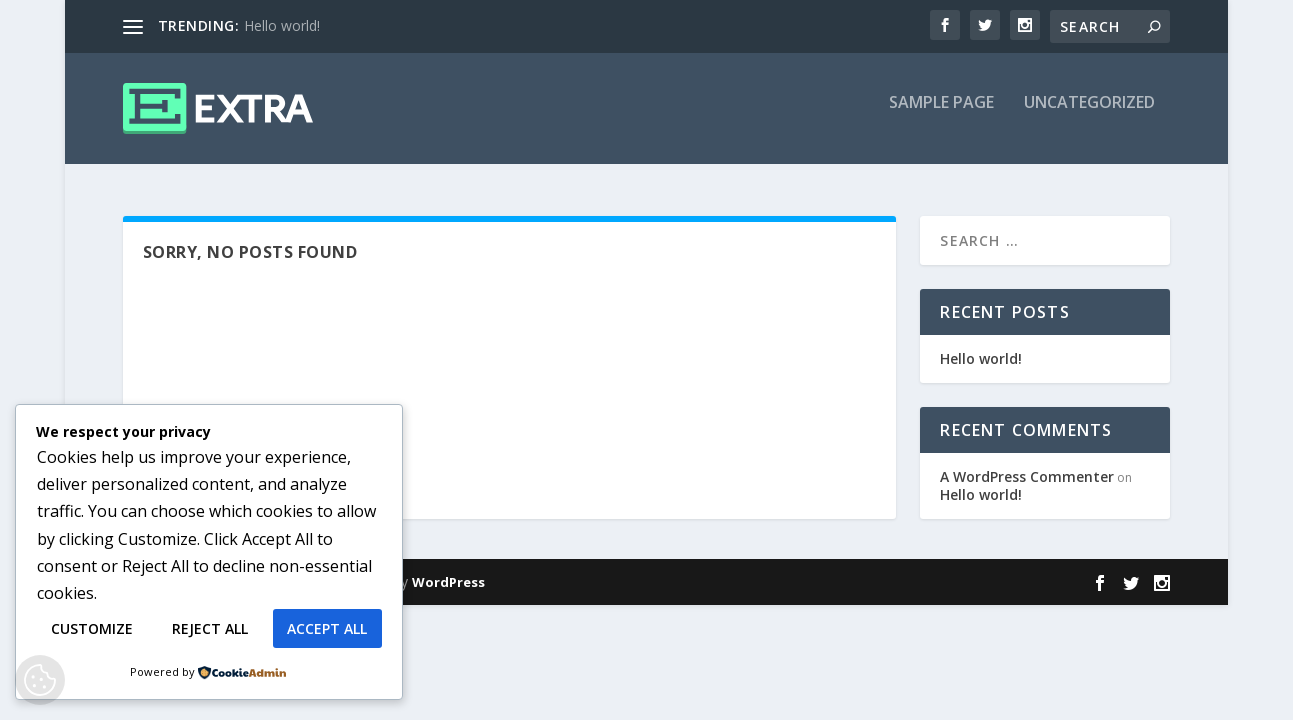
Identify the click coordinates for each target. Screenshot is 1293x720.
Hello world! (282, 25)
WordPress (448, 584)
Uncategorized (1089, 116)
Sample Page (941, 116)
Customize (92, 628)
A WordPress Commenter (1027, 477)
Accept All (327, 628)
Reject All (210, 628)
